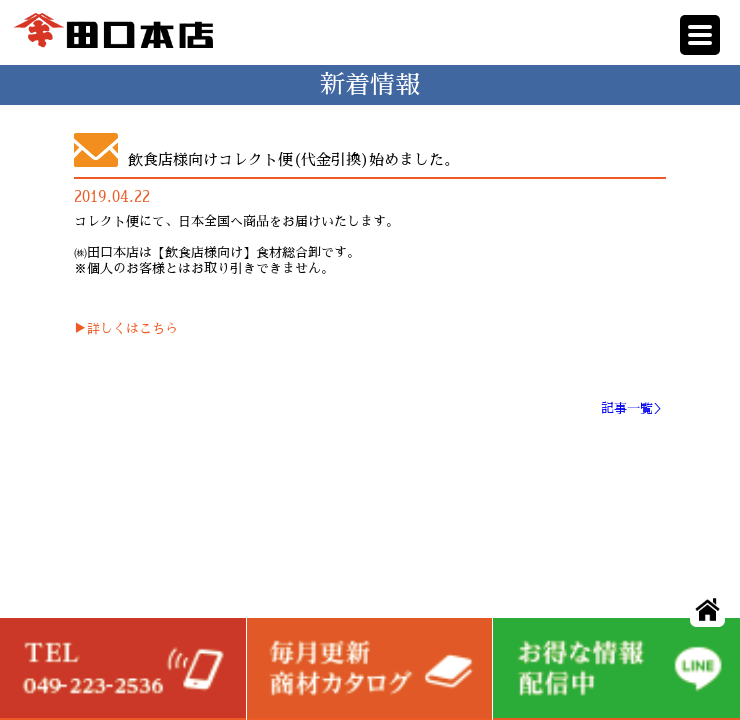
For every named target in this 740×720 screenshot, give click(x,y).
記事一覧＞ (633, 408)
